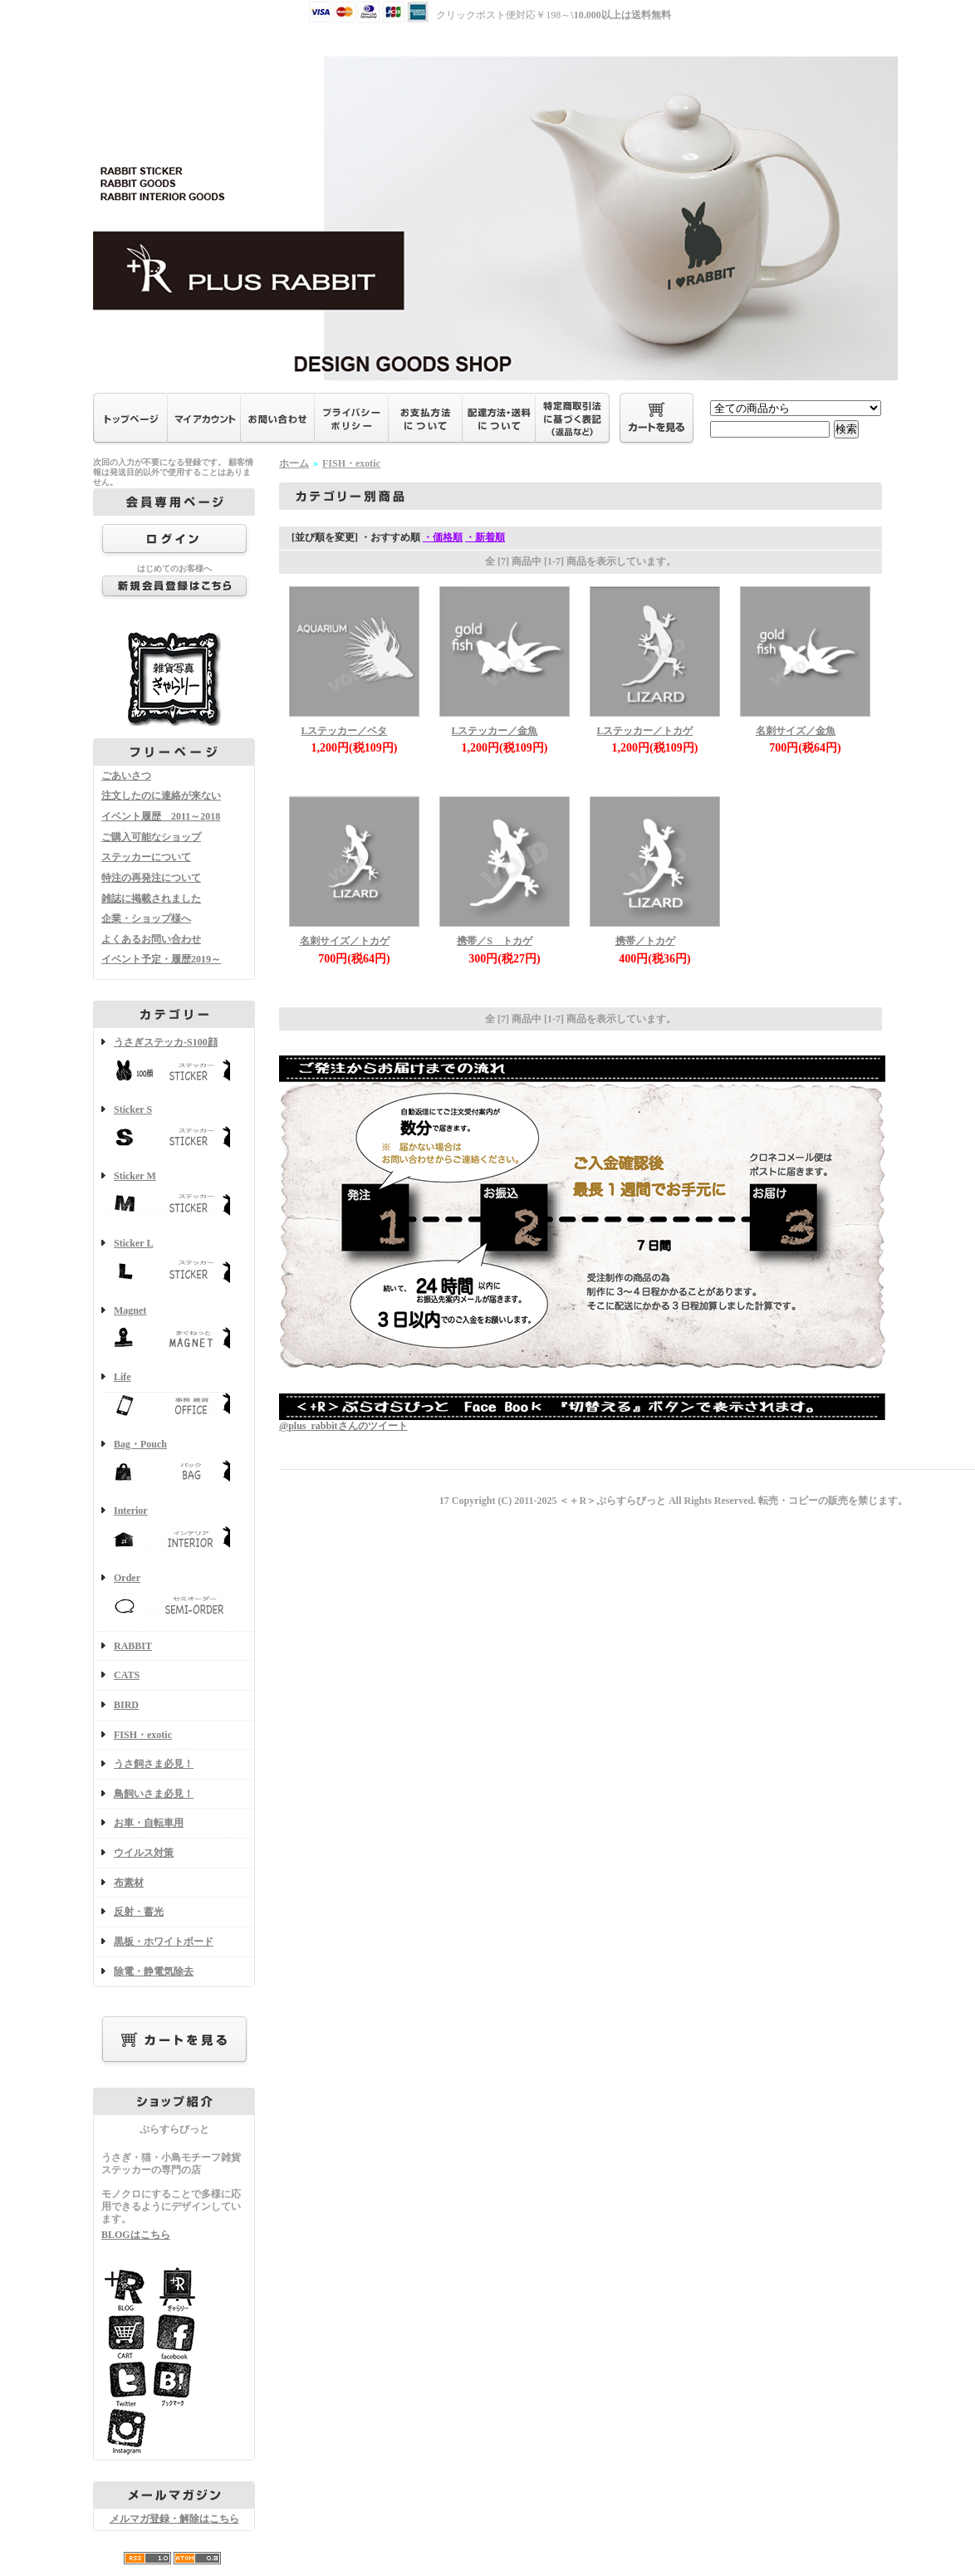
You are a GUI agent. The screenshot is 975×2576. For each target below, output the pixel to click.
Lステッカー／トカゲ (644, 731)
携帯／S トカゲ (494, 941)
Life (174, 1396)
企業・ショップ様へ (146, 918)
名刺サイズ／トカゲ (345, 941)
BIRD (126, 1705)
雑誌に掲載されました (151, 898)
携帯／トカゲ (645, 941)
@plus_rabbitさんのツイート (343, 1426)
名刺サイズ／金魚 (795, 731)
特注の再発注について (151, 878)
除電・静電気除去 (154, 1971)
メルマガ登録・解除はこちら (174, 2519)
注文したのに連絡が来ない (161, 795)
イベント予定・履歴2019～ (161, 959)
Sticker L (174, 1262)
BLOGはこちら (135, 2235)
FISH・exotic (143, 1735)
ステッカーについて (146, 857)
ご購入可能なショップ (151, 837)
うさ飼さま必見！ (154, 1764)
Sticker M (174, 1195)
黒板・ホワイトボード (163, 1941)
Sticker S (174, 1129)
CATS (127, 1675)
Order (174, 1597)
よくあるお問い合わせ (151, 939)
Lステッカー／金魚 (494, 731)
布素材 (129, 1882)
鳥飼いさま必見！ (154, 1794)
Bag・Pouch (174, 1463)
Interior (174, 1530)
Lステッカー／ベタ (344, 731)
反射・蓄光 (139, 1911)
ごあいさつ (126, 775)
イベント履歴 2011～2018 (160, 816)
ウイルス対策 (144, 1853)
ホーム (294, 463)
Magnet (174, 1330)
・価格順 (443, 537)
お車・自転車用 (149, 1823)
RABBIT (133, 1646)
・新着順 (485, 537)
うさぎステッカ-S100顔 (174, 1061)
